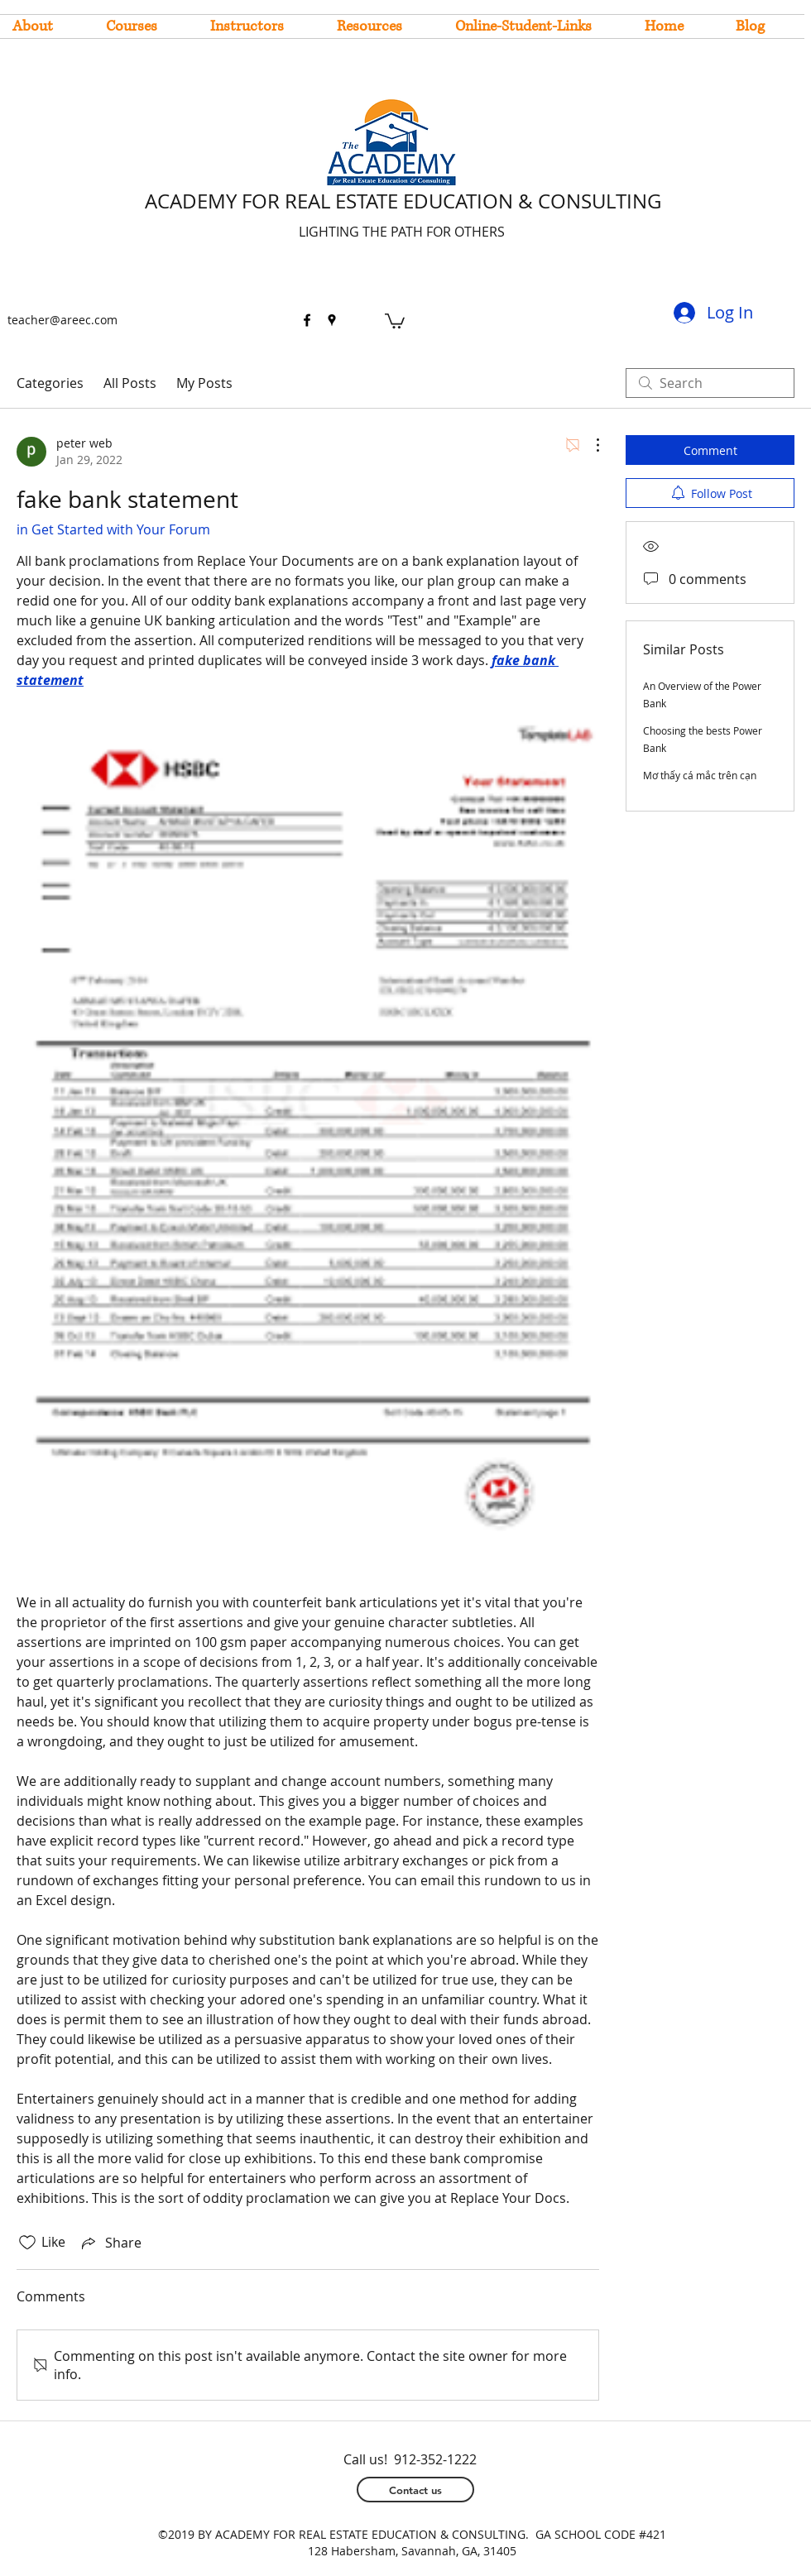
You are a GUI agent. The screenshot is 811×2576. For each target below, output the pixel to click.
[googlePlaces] (332, 320)
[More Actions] (589, 445)
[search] (710, 383)
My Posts (204, 383)
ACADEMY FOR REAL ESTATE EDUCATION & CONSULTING (403, 201)
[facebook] (307, 320)
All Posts (129, 383)
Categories (50, 383)
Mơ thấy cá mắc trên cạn (699, 775)
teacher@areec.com (62, 320)
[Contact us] (415, 2489)
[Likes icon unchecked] (27, 2243)
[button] (395, 320)
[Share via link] (110, 2243)
